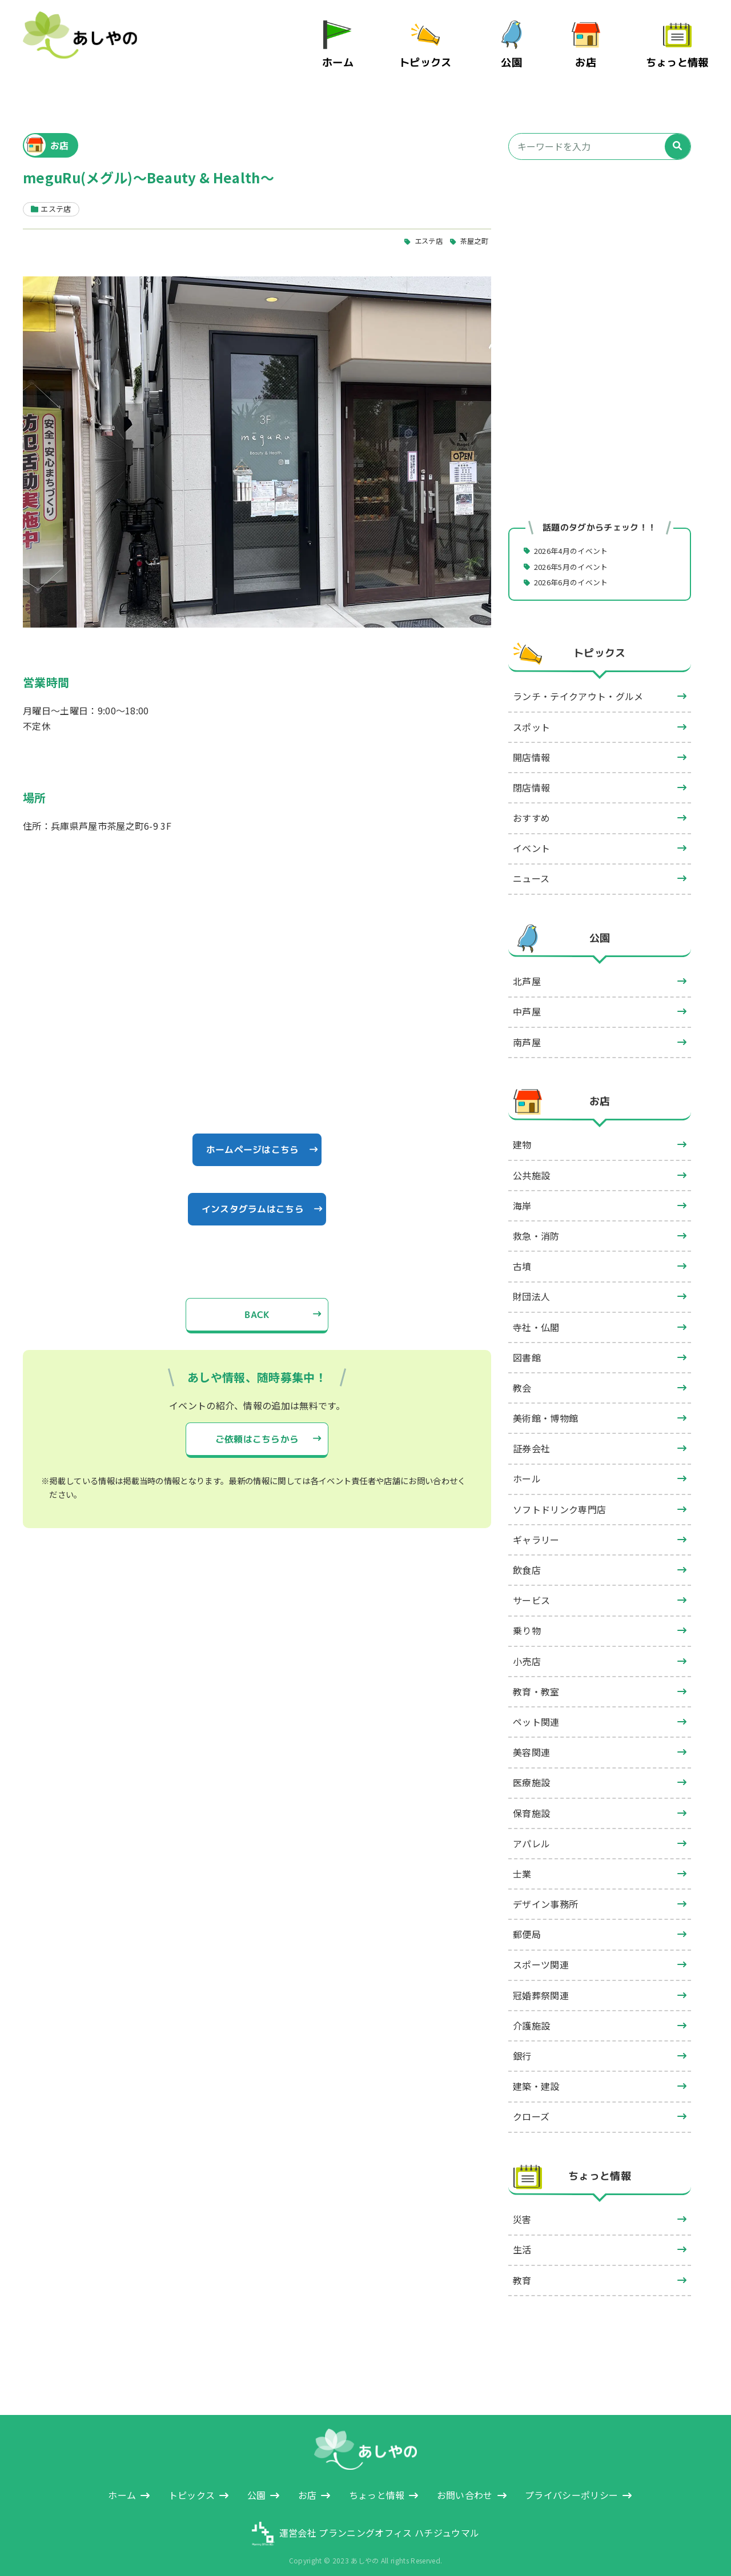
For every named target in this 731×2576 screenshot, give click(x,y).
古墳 (522, 1254)
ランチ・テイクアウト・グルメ (578, 685)
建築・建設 (536, 2074)
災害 (522, 2208)
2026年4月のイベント (575, 538)
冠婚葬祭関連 (541, 1984)
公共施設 (531, 1164)
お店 (592, 56)
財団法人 (531, 1285)
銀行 (522, 2044)
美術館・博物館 (545, 1406)
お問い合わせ (465, 2483)
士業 (522, 1862)
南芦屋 (527, 1031)
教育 (522, 2269)
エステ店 (424, 229)
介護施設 (531, 2014)
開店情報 (531, 746)
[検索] (677, 134)
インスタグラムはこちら (252, 1198)
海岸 (522, 1194)
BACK (257, 1305)
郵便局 (527, 1923)
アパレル (531, 1832)
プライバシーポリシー (571, 2483)
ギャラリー (536, 1528)
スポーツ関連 (541, 1953)
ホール (527, 1467)
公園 (518, 56)
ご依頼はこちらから (257, 1430)
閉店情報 (531, 776)
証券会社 (531, 1437)
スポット (531, 715)
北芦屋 (527, 969)
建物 (522, 1133)
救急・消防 (536, 1224)
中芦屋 (527, 1000)
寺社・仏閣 (536, 1316)
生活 (522, 2238)
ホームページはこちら (252, 1138)
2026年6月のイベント (575, 570)
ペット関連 (536, 1710)
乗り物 (527, 1619)
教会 (522, 1376)
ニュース (531, 867)
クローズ (531, 2105)
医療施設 (531, 1771)
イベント (531, 836)
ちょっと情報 (680, 56)
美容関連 (531, 1740)
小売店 (527, 1650)
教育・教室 (536, 1680)
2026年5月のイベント (575, 554)
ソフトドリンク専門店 (559, 1498)
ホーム (352, 56)
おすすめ (531, 806)
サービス (531, 1589)
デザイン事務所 (545, 1892)
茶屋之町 (472, 229)
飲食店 (527, 1558)
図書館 (527, 1346)
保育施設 (531, 1802)
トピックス (434, 56)
